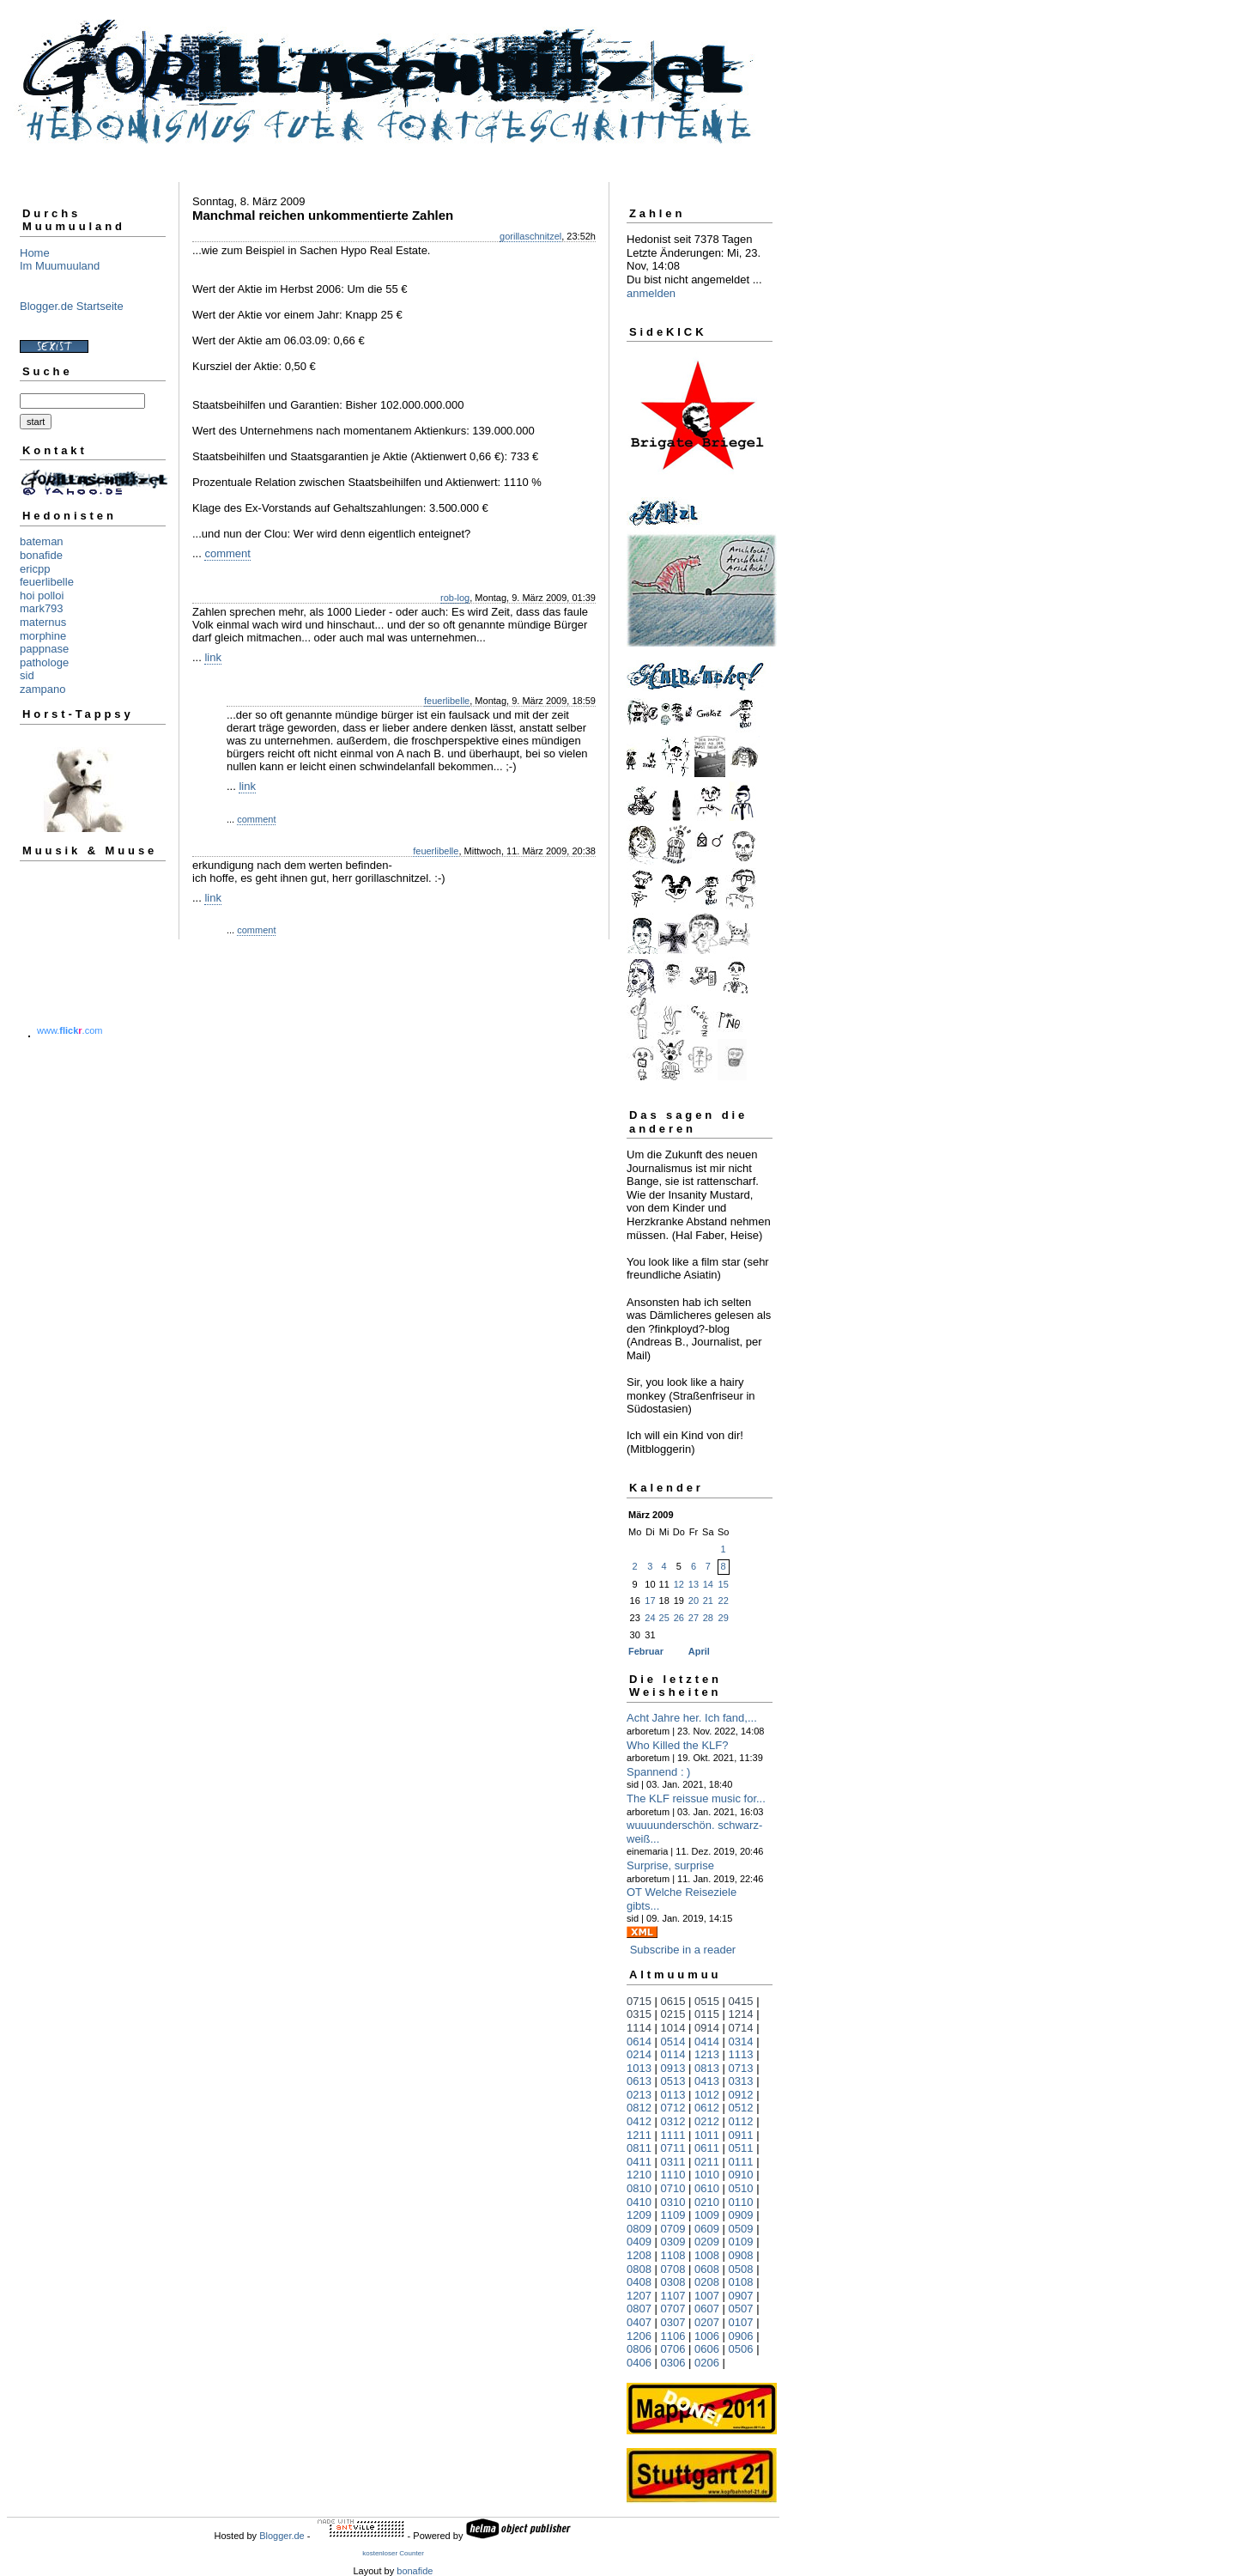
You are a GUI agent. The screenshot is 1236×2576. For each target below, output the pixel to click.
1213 (706, 2054)
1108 (673, 2255)
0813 (706, 2068)
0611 (706, 2148)
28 (708, 1618)
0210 (706, 2202)
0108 (741, 2281)
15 (723, 1584)
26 (679, 1618)
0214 (639, 2054)
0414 (706, 2041)
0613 (639, 2081)
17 (650, 1600)
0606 (706, 2348)
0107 (741, 2322)
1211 (639, 2135)
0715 (639, 2001)
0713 (741, 2068)
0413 (706, 2081)
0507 (741, 2308)
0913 (673, 2068)
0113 (673, 2094)
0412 (639, 2121)
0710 (673, 2188)
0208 (706, 2281)
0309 (673, 2241)
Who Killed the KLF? (678, 1745)
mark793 (42, 608)
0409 (639, 2241)
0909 (741, 2214)
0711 (673, 2148)
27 (693, 1618)
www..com (69, 1030)
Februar (645, 1651)
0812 (639, 2107)
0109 (741, 2241)
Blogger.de (282, 2535)
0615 (673, 2001)
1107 (673, 2295)
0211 (706, 2161)
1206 (639, 2336)
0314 (741, 2041)
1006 (706, 2336)
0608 (706, 2269)
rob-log (455, 597)
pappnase (44, 648)
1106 (673, 2336)
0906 (741, 2336)
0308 (673, 2281)
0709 (673, 2228)
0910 (741, 2174)
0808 (639, 2269)
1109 (673, 2214)
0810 (639, 2188)
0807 (639, 2308)
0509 (741, 2228)
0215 (673, 2014)
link (212, 657)
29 (723, 1618)
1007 (706, 2295)
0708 (673, 2269)
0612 (706, 2107)
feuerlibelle (47, 581)
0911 (741, 2135)
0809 (639, 2228)
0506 (741, 2348)
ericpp (35, 568)
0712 (673, 2107)
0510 (741, 2188)
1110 (673, 2174)
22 (723, 1600)
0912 (741, 2094)
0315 (639, 2014)
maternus (43, 622)
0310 (673, 2202)
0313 (741, 2081)
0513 (673, 2081)
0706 (673, 2348)
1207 (639, 2295)
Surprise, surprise (670, 1865)
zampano (42, 689)
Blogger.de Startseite (72, 306)
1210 (639, 2174)
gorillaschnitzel (530, 236)
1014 (673, 2027)
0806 (639, 2348)
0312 (673, 2121)
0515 (706, 2001)
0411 (639, 2161)
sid (27, 675)
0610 (706, 2188)
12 (679, 1584)
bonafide (41, 555)
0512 (741, 2107)
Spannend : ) (658, 1771)
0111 (741, 2161)
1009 (706, 2214)
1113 (741, 2054)
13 (693, 1584)
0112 (741, 2121)
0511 (741, 2148)
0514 (673, 2041)
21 (708, 1600)
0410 (639, 2202)
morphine (43, 635)
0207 (706, 2322)
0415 (741, 2001)
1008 (706, 2255)
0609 (706, 2228)
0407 (639, 2322)
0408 (639, 2281)
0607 (706, 2308)
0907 (741, 2295)
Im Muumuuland (60, 265)
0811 (639, 2148)
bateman (42, 541)
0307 (673, 2322)
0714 (741, 2027)
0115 (706, 2014)
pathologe (44, 662)
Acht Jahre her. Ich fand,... (692, 1717)
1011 (706, 2135)
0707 (673, 2308)
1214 (741, 2014)
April (699, 1651)
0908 (741, 2255)
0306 (673, 2362)
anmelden (651, 293)
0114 (673, 2054)
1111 (673, 2135)
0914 (706, 2027)
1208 (639, 2255)
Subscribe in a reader (683, 1949)
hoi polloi (42, 595)
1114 (639, 2027)
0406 (639, 2362)
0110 (741, 2202)
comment (227, 553)
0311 (673, 2161)
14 (708, 1584)
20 (693, 1600)
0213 (639, 2094)
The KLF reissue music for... (696, 1798)
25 (664, 1618)
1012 (706, 2094)
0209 (706, 2241)
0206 (706, 2362)
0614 (639, 2041)
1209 (639, 2214)
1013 (639, 2068)
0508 (741, 2269)
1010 (706, 2174)
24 (650, 1618)
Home (35, 252)
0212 (706, 2121)
